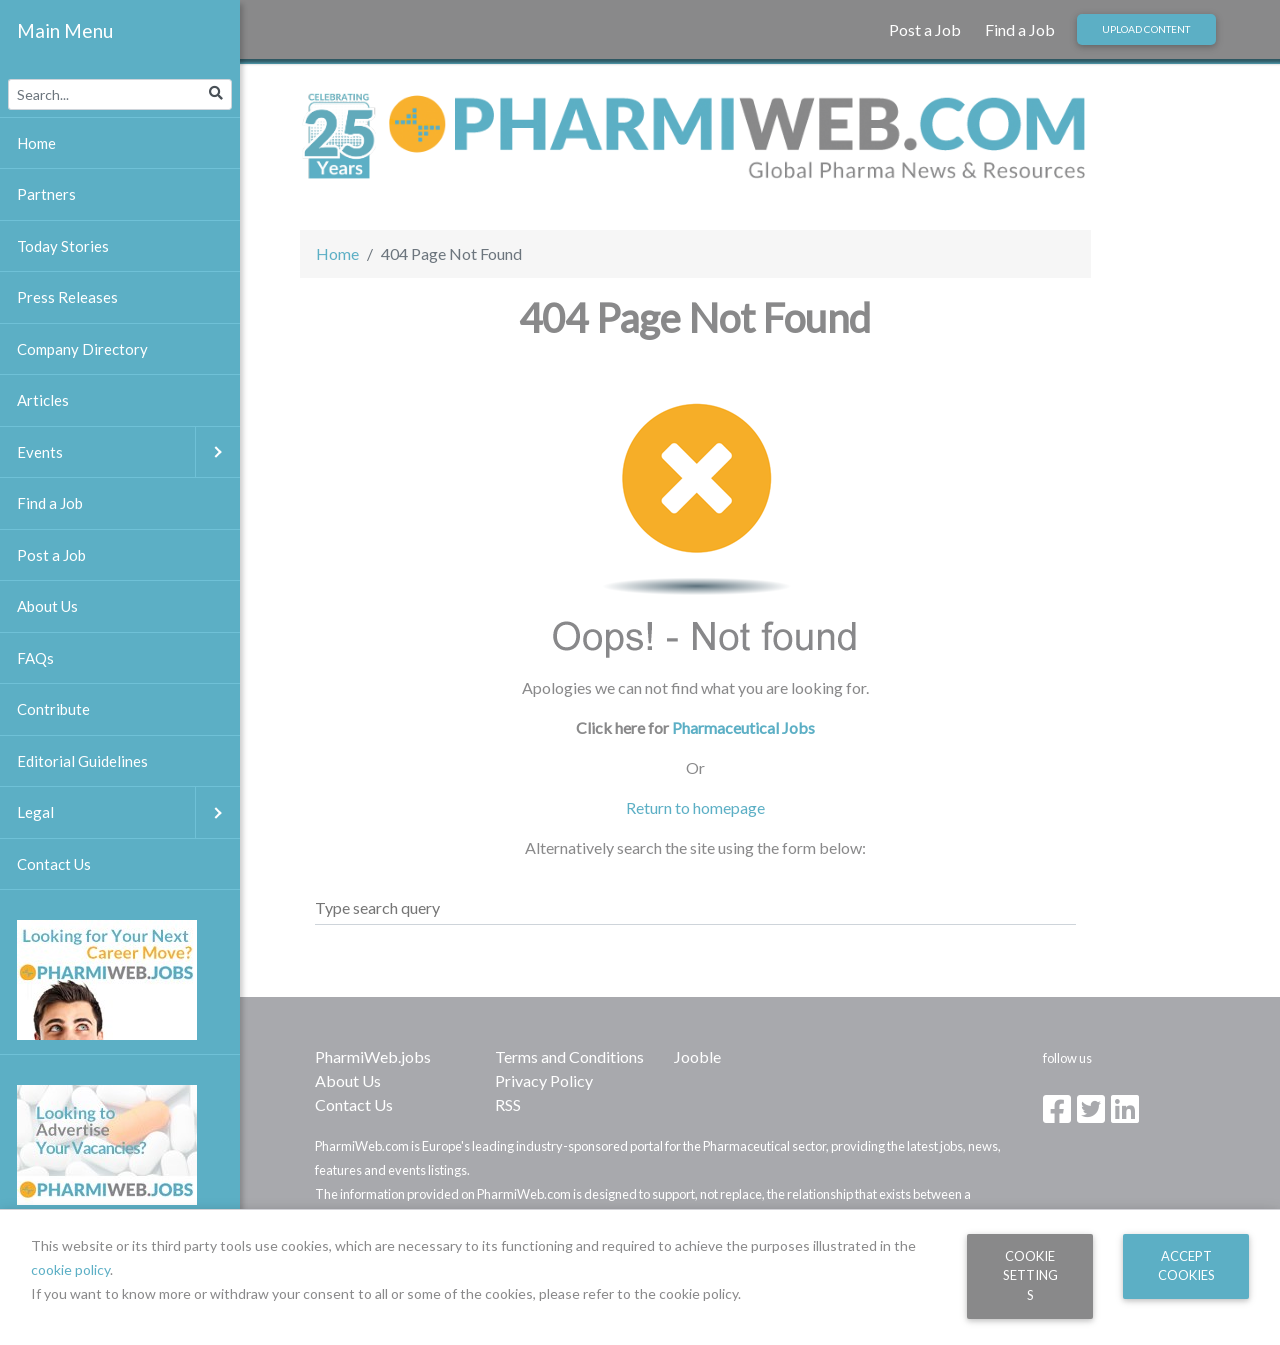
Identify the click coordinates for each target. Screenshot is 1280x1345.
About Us (348, 1080)
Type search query (377, 907)
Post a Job (925, 29)
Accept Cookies (1186, 1265)
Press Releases (67, 297)
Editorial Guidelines (82, 761)
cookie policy (70, 1269)
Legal (128, 812)
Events (128, 452)
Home (337, 253)
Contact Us (354, 1104)
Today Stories (63, 246)
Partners (46, 194)
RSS (508, 1104)
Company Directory (82, 349)
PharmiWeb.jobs (373, 1056)
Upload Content (1146, 29)
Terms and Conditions (569, 1056)
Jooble (697, 1056)
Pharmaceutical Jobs (743, 727)
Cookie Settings (1030, 1275)
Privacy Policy (544, 1080)
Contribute (53, 709)
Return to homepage (695, 807)
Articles (43, 400)
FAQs (35, 658)
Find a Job (1020, 29)
